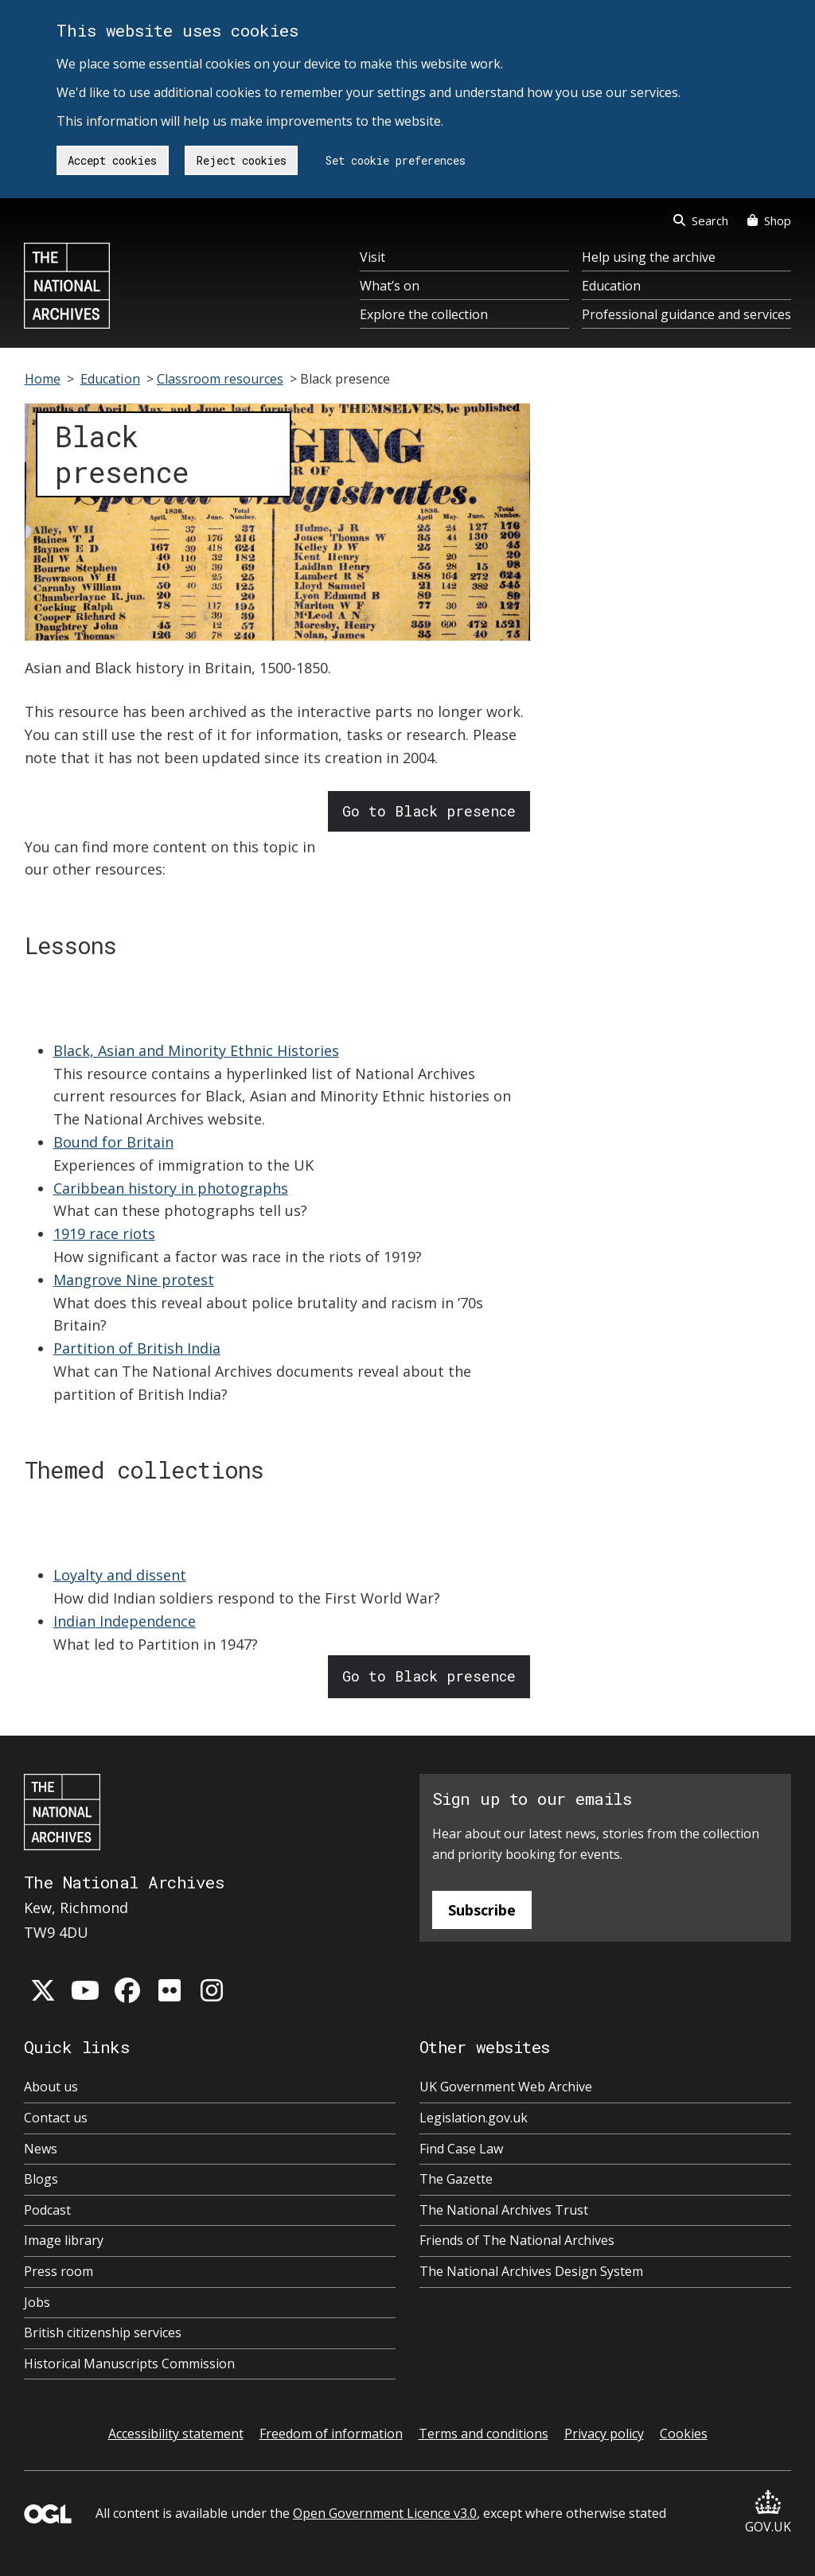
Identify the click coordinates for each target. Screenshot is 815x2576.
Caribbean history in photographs (170, 1188)
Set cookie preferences (396, 160)
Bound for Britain (113, 1142)
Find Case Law (461, 2148)
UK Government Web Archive (505, 2086)
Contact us (56, 2117)
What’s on (389, 285)
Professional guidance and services (686, 314)
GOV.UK (768, 2512)
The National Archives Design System (531, 2271)
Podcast (47, 2210)
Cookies (684, 2433)
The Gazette (456, 2179)
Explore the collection (424, 314)
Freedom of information (331, 2433)
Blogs (41, 2179)
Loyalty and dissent (119, 1574)
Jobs (37, 2302)
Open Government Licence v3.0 (385, 2513)
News (40, 2148)
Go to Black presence (429, 810)
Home (42, 379)
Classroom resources (220, 379)
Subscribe (482, 1909)
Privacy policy (604, 2433)
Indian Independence (124, 1621)
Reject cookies (242, 160)
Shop (769, 220)
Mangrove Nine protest (133, 1279)
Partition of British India (136, 1348)
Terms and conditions (483, 2433)
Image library (63, 2240)
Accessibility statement (176, 2433)
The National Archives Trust (503, 2210)
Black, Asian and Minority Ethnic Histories (196, 1050)
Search (700, 220)
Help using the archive (649, 257)
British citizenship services (102, 2332)
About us (51, 2086)
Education (611, 285)
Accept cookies (112, 160)
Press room (58, 2271)
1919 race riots (104, 1233)
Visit (372, 257)
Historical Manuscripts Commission (129, 2363)
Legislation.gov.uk (473, 2117)
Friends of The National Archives (516, 2240)
